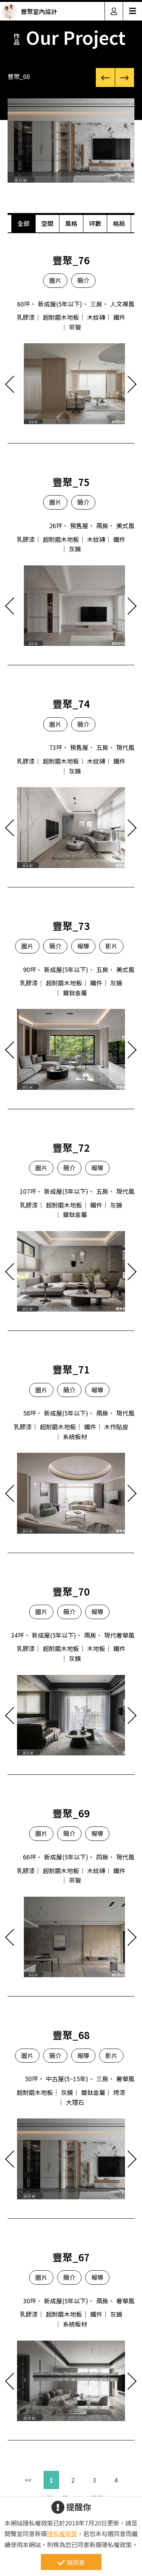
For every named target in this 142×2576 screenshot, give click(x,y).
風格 (71, 223)
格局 (119, 223)
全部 (23, 223)
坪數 (95, 223)
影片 (111, 945)
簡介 (83, 280)
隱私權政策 (62, 2533)
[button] (105, 77)
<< (28, 2479)
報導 (83, 945)
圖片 (55, 280)
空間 (47, 223)
